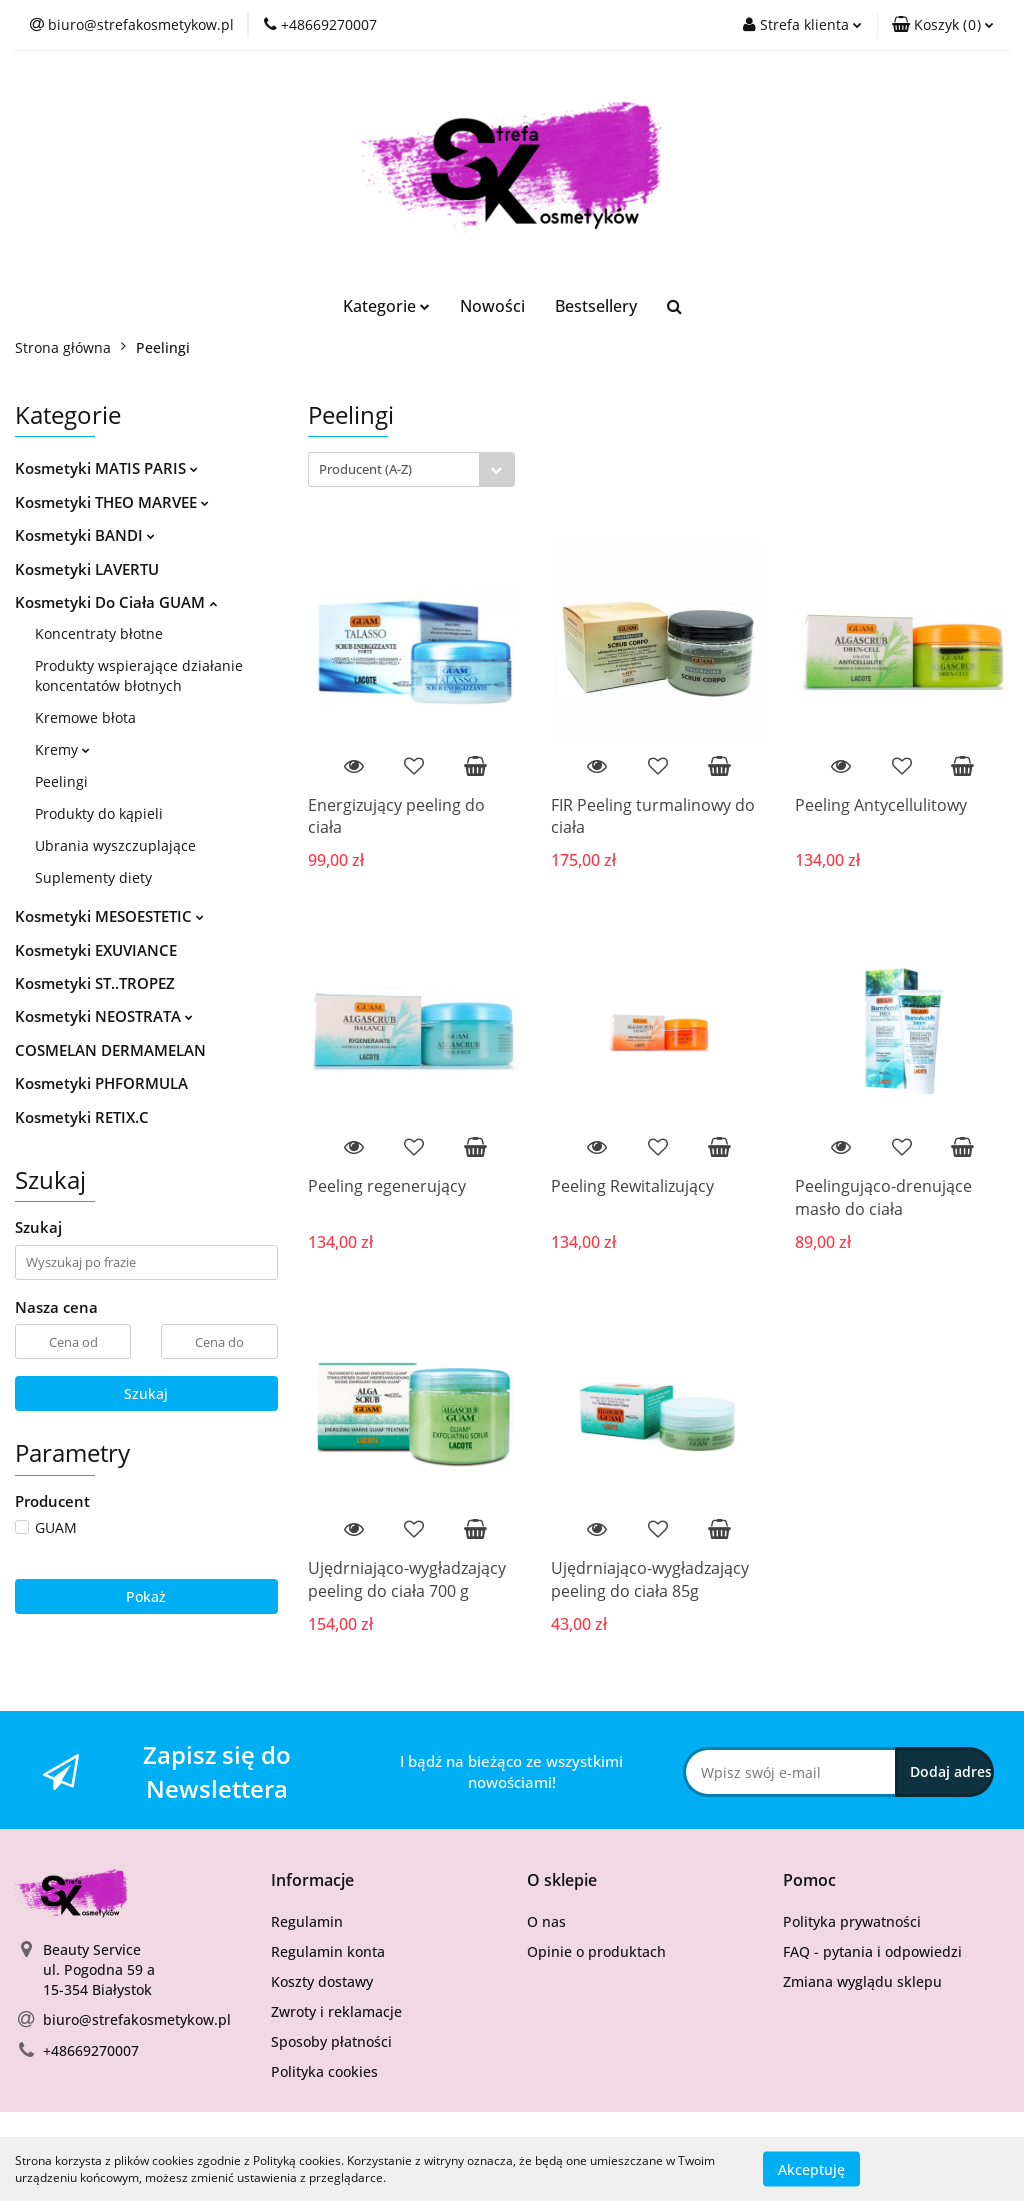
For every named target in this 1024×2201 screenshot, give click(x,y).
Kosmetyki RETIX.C (82, 1117)
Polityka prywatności (852, 1921)
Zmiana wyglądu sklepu (862, 1981)
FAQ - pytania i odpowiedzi (872, 1951)
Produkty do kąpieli (99, 813)
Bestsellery (596, 306)
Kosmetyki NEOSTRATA (104, 1016)
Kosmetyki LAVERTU (87, 569)
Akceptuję (811, 2168)
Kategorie (386, 306)
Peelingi (61, 781)
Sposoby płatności (331, 2041)
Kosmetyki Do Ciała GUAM (116, 602)
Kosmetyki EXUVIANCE (96, 950)
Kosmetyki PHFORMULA (101, 1083)
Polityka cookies (324, 2071)
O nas (546, 1921)
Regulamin (307, 1921)
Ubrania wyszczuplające (115, 845)
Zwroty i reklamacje (336, 2011)
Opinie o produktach (596, 1951)
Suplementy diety (93, 877)
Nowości (492, 306)
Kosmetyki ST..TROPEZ (95, 983)
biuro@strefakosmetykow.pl (137, 2019)
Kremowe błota (85, 717)
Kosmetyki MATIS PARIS (106, 468)
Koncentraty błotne (99, 633)
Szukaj (146, 1393)
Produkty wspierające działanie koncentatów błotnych (139, 675)
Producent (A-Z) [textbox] (365, 469)
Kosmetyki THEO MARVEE (112, 502)
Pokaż (146, 1596)
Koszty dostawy (322, 1981)
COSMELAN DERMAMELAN (110, 1050)
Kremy (62, 749)
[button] (943, 25)
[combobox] (411, 469)
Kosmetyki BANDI (85, 535)
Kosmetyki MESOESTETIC (109, 916)
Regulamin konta (328, 1951)
